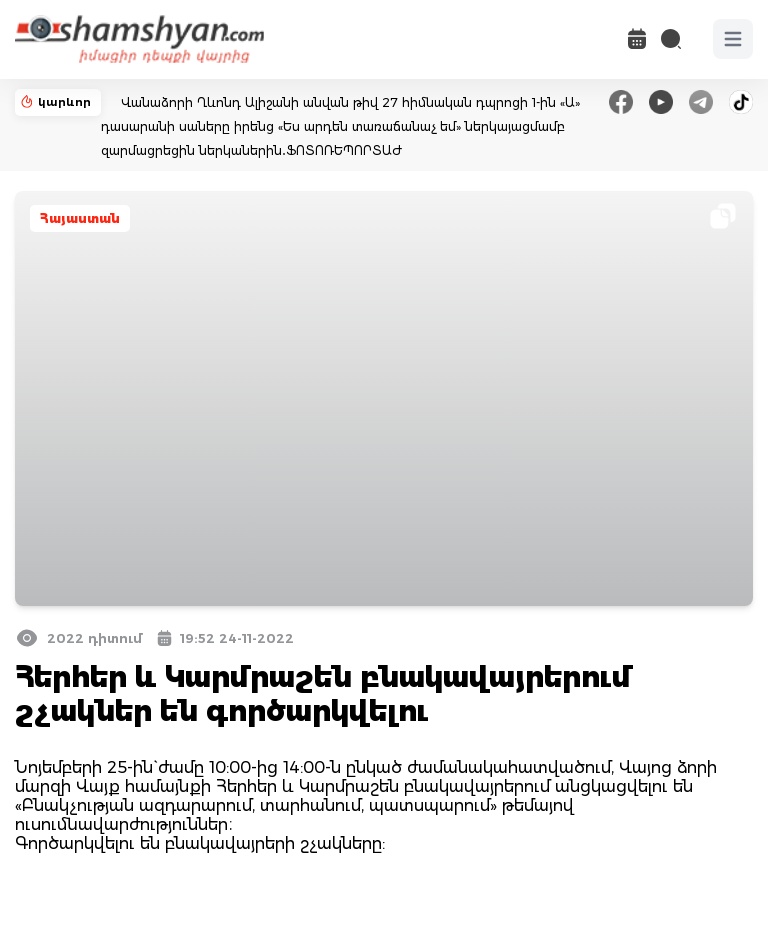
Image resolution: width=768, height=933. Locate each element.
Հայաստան (80, 218)
